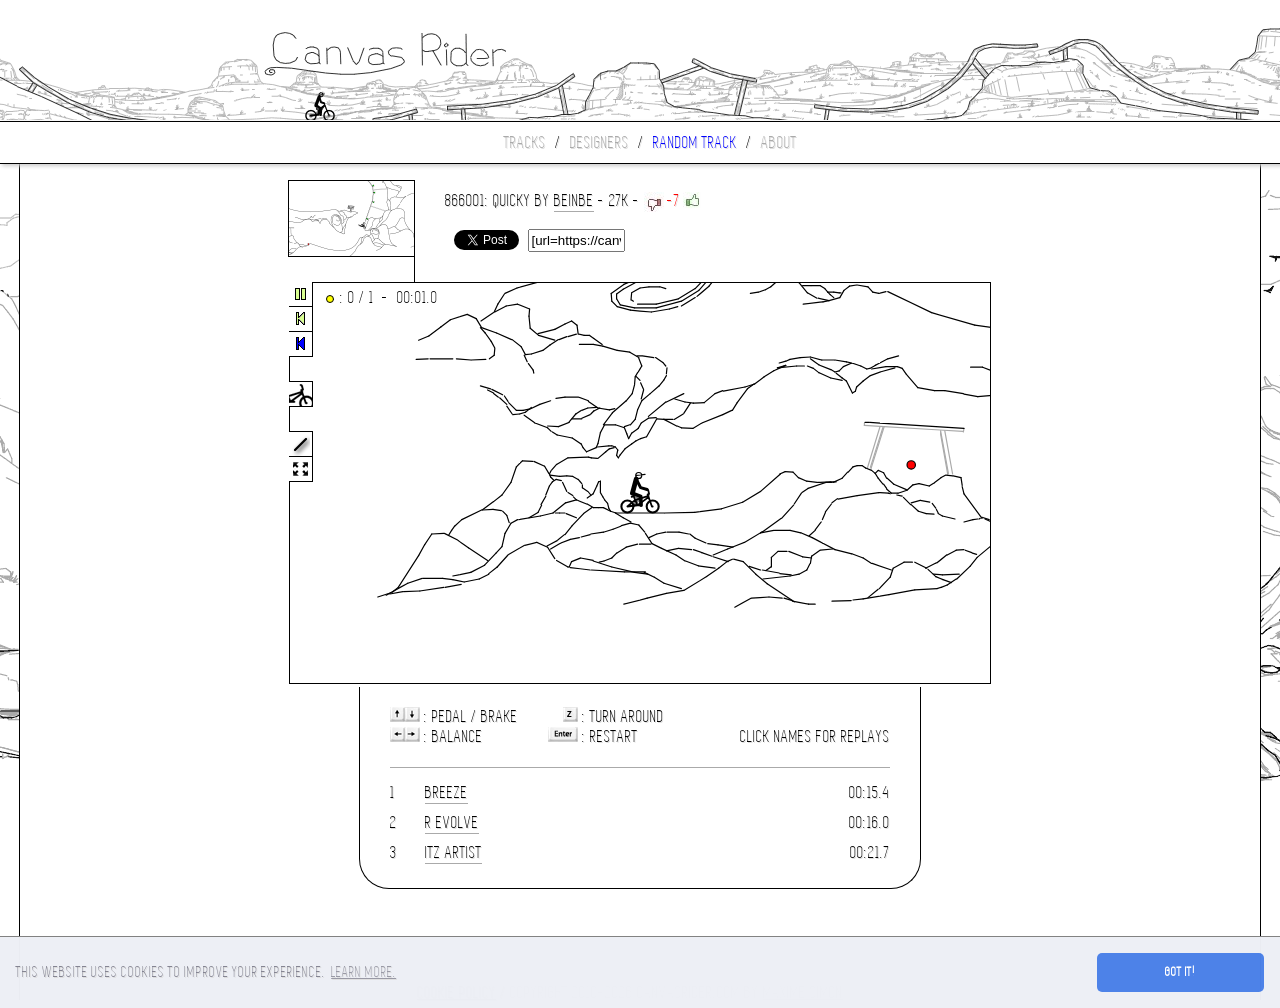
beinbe (574, 200)
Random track (695, 142)
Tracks (525, 142)
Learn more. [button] (363, 972)
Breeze (446, 792)
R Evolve (452, 822)
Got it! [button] (1180, 972)
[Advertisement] (104, 484)
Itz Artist (453, 852)
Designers (599, 142)
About (779, 142)
